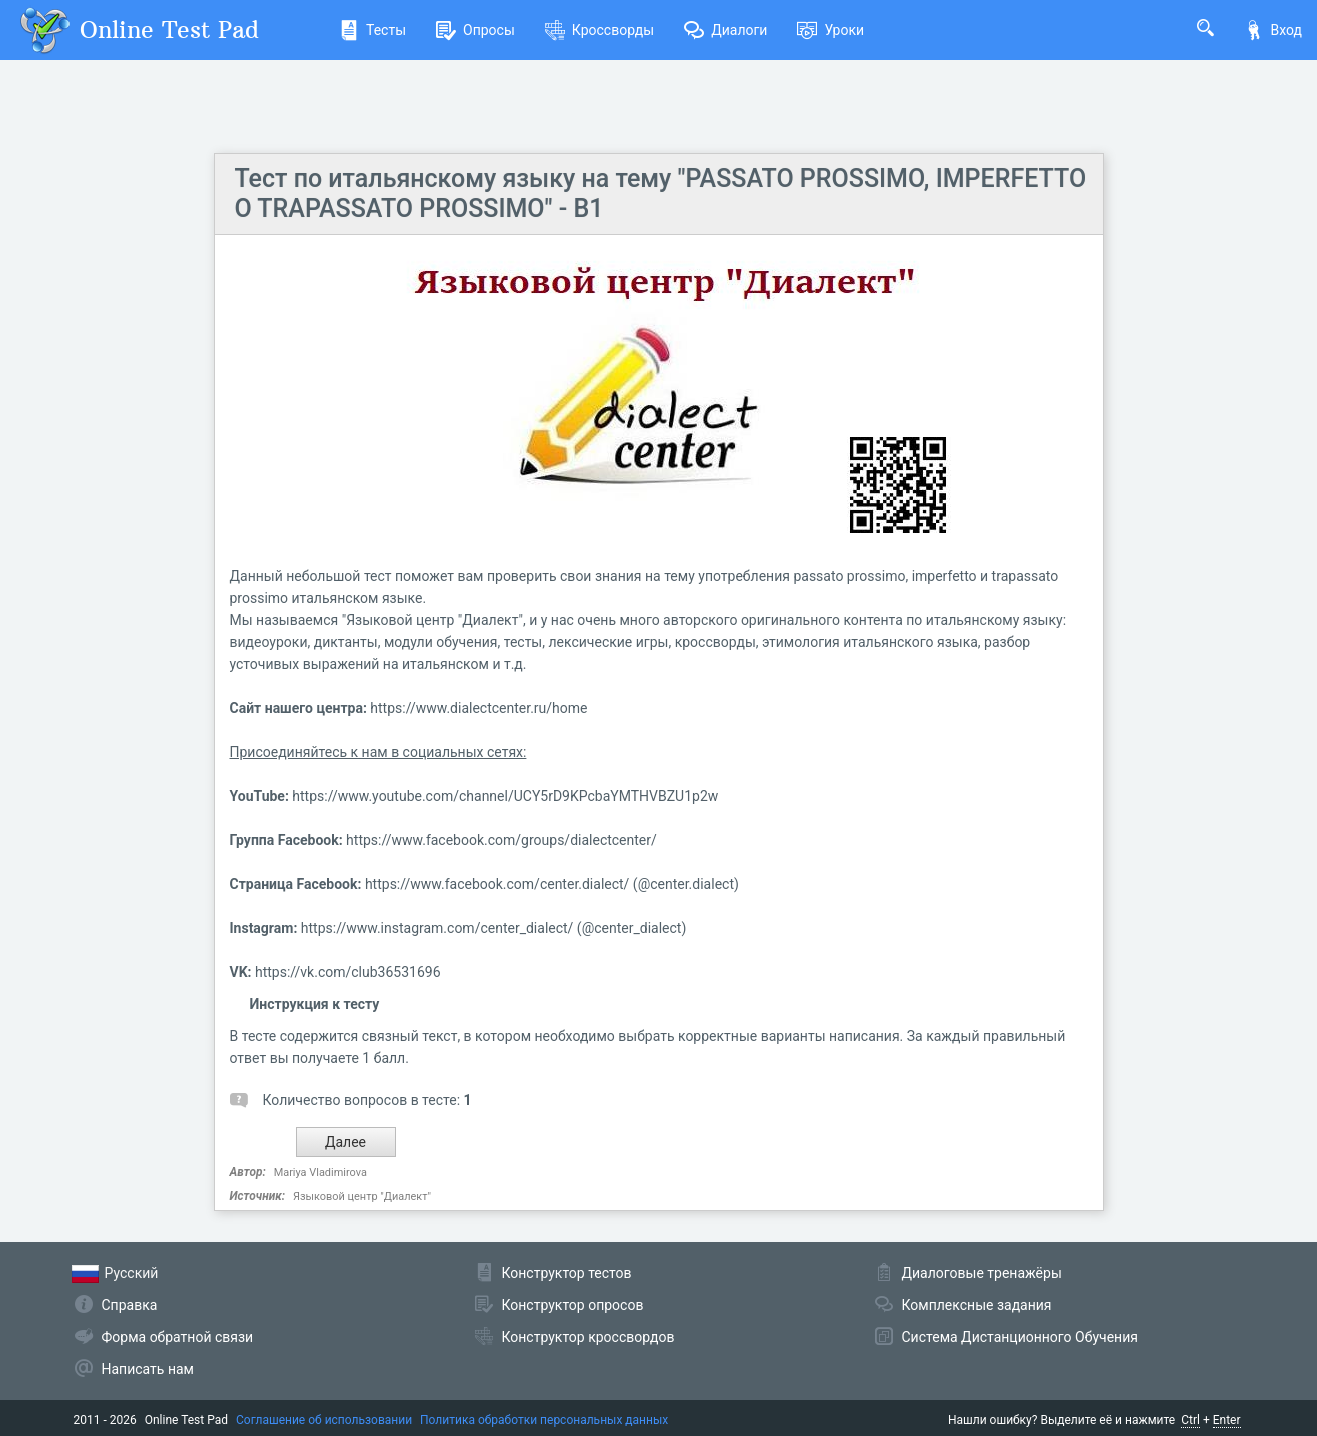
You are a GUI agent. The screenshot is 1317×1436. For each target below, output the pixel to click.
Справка (130, 1305)
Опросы (475, 30)
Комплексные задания (977, 1305)
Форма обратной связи (178, 1337)
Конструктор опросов (573, 1305)
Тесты (372, 30)
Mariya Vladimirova (320, 1172)
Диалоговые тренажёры (982, 1273)
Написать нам (148, 1369)
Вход (1273, 30)
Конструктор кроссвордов (588, 1337)
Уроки (830, 30)
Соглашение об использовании (324, 1420)
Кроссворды (599, 30)
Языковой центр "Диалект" (362, 1196)
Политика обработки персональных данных (544, 1420)
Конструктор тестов (567, 1273)
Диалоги (725, 30)
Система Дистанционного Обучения (1020, 1337)
